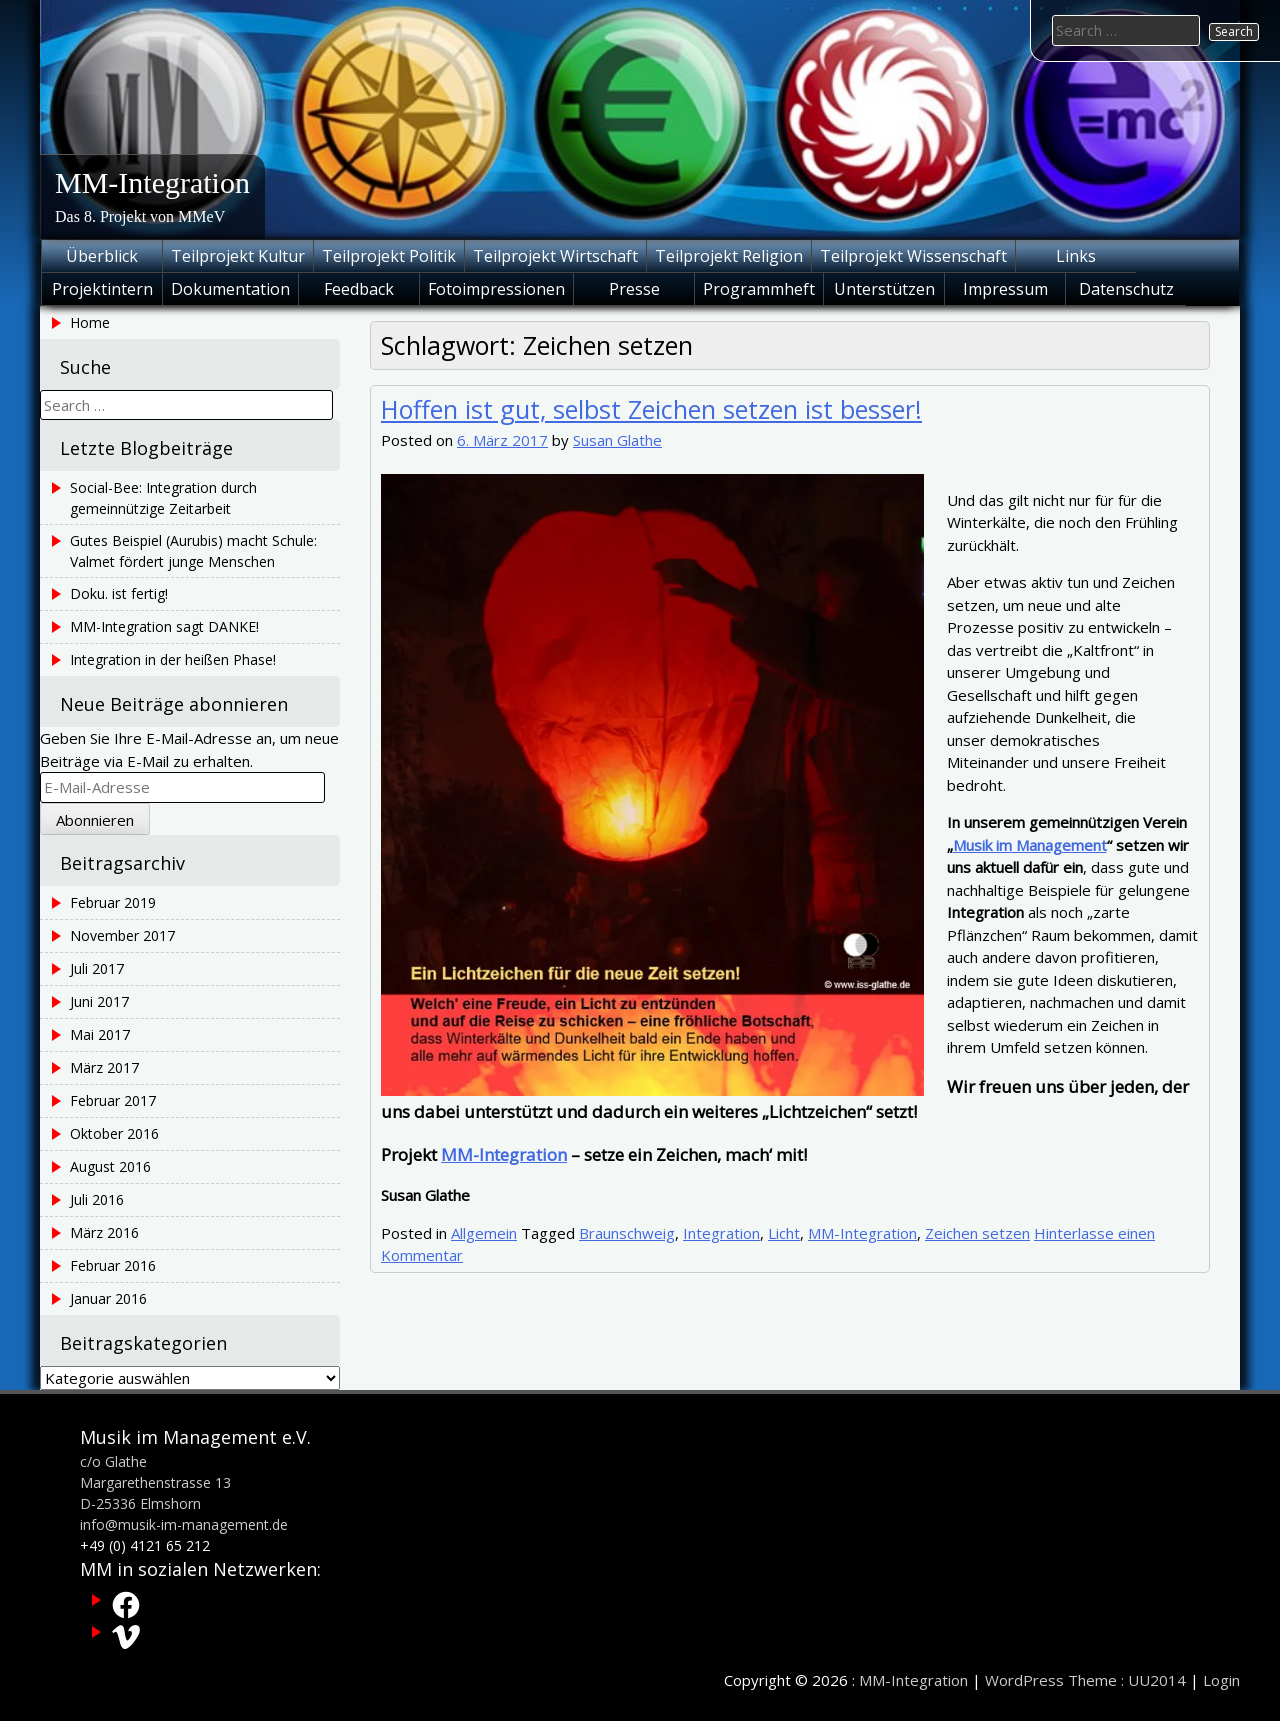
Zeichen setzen (977, 1233)
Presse (634, 289)
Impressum (1005, 289)
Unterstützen (884, 289)
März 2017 (104, 1067)
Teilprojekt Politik (389, 256)
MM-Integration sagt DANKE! (164, 626)
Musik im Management (1030, 845)
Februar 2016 (113, 1265)
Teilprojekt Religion (729, 256)
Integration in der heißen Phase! (173, 659)
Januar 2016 (108, 1298)
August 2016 (110, 1166)
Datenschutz (1126, 289)
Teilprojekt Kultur (238, 256)
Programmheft (759, 289)
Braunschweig (627, 1233)
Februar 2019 (113, 902)
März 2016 (104, 1232)
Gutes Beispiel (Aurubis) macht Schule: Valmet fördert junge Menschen (193, 551)
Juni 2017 (99, 1001)
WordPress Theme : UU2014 (1085, 1680)
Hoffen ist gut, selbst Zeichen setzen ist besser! (651, 409)
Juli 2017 (97, 968)
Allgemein (484, 1233)
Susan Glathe (617, 440)
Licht (784, 1233)
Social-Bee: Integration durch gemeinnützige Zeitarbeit (163, 498)
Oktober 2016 (114, 1133)
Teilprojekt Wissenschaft (913, 256)
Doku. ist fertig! (119, 593)
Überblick (102, 256)
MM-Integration (152, 182)
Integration (721, 1233)
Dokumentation (230, 289)
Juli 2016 (97, 1199)
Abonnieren (95, 820)
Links (1076, 256)
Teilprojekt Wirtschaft (555, 256)
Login (1221, 1680)
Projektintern (102, 289)
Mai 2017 (100, 1034)
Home (90, 322)
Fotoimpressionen (496, 289)
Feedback (359, 289)
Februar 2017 (113, 1100)
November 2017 (122, 935)
